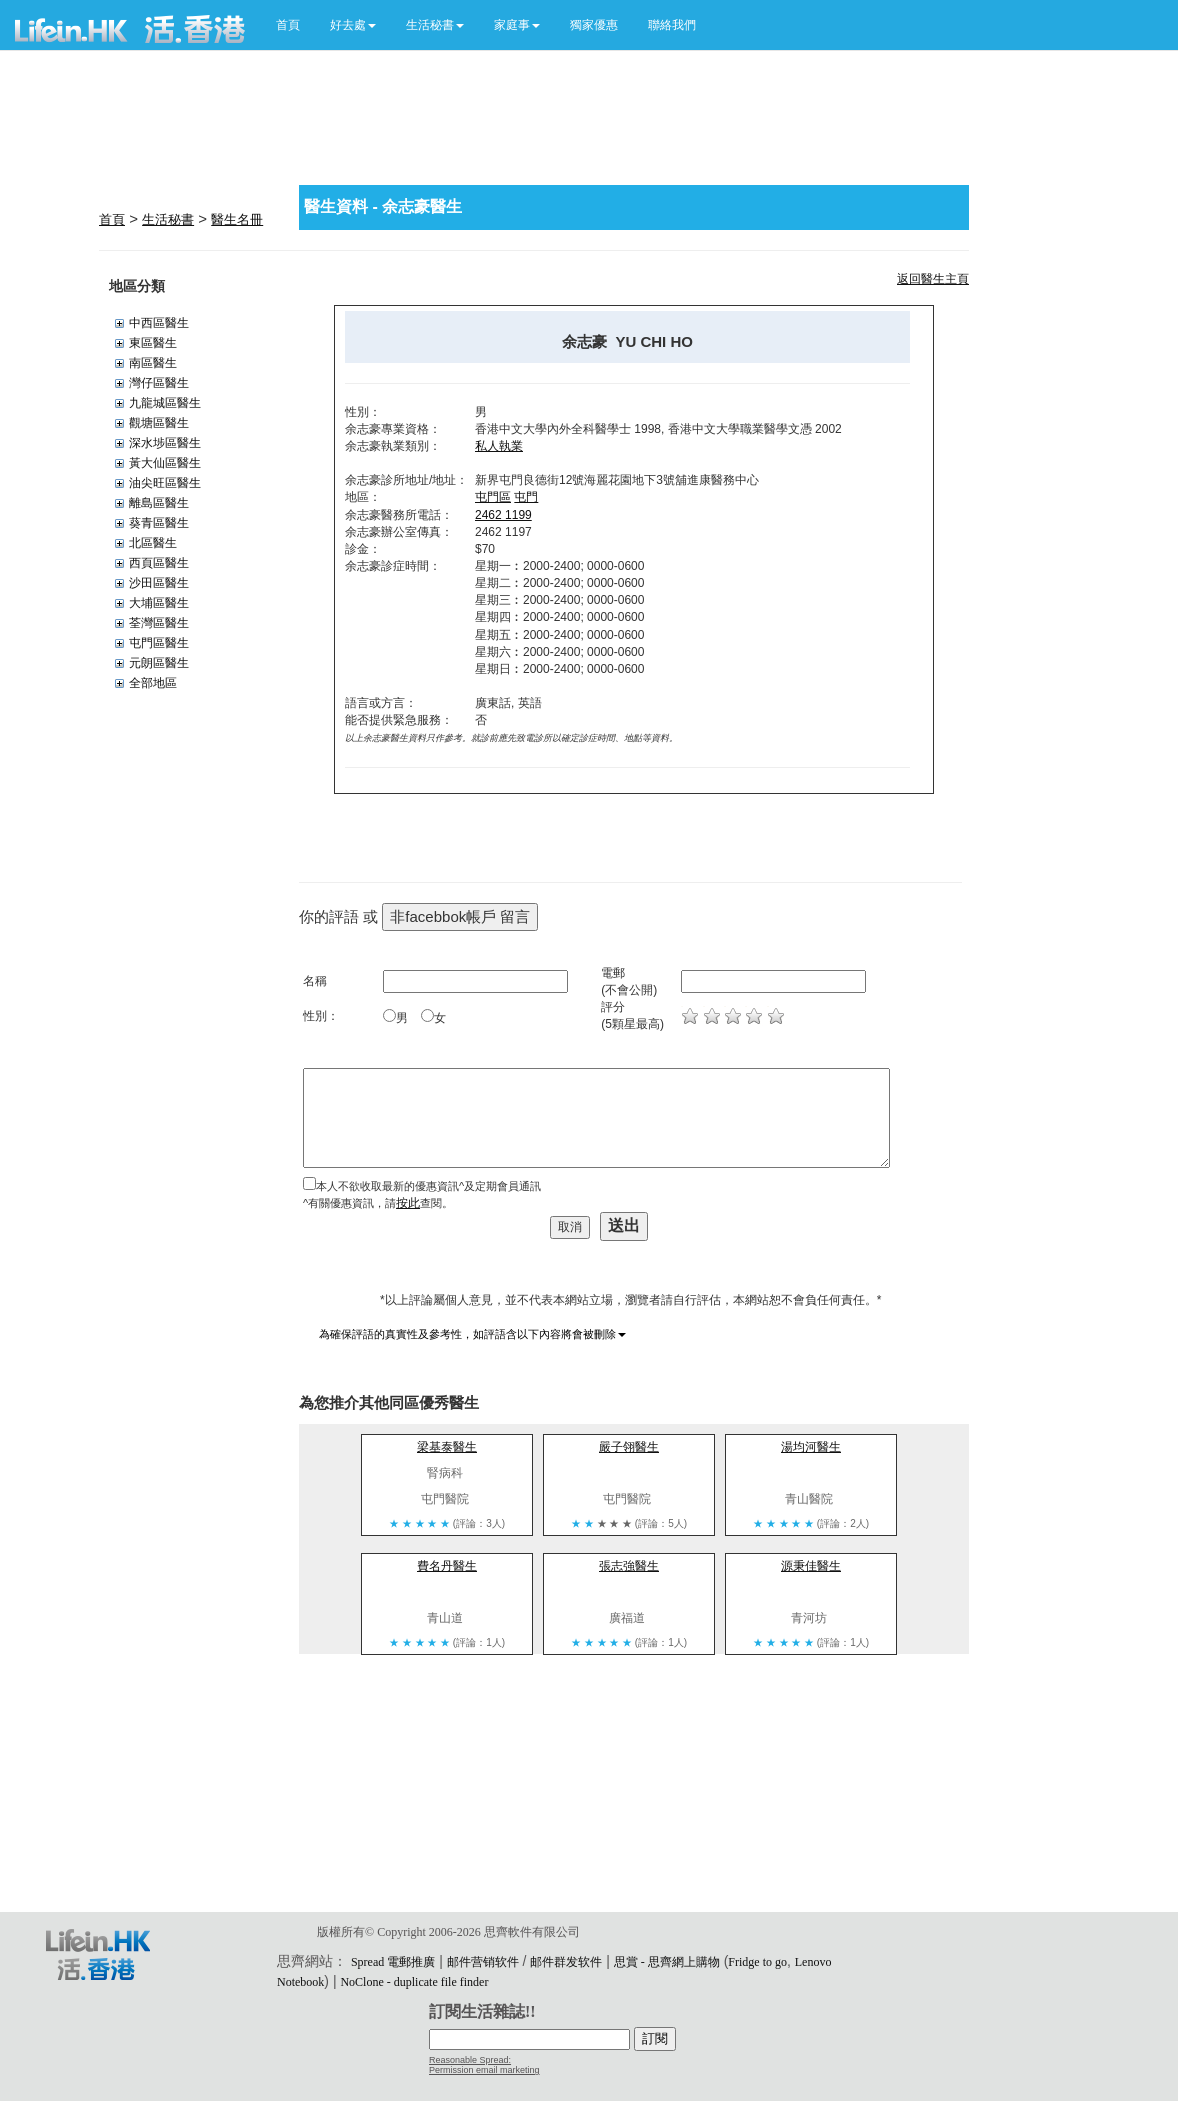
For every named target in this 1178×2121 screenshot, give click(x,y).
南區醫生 (153, 363)
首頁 (288, 25)
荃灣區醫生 (159, 623)
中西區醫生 (159, 323)
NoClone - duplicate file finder (414, 1982)
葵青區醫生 (159, 523)
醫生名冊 (237, 219)
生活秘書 (168, 219)
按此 (408, 1203)
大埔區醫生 (159, 603)
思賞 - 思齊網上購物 (667, 1962)
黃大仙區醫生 (165, 463)
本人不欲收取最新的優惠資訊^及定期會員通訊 (428, 1186)
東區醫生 (153, 343)
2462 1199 (503, 515)
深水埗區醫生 (165, 443)
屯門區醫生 (159, 643)
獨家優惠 (594, 25)
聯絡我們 (672, 25)
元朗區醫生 (159, 663)
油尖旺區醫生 (165, 483)
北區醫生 (153, 543)
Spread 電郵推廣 (393, 1962)
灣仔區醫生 (159, 383)
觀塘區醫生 (159, 423)
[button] (353, 25)
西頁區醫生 (159, 563)
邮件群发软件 (566, 1962)
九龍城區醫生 (165, 403)
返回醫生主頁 (933, 279)
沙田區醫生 (159, 583)
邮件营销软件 (483, 1962)
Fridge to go (757, 1962)
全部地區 (153, 683)
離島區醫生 (159, 503)
